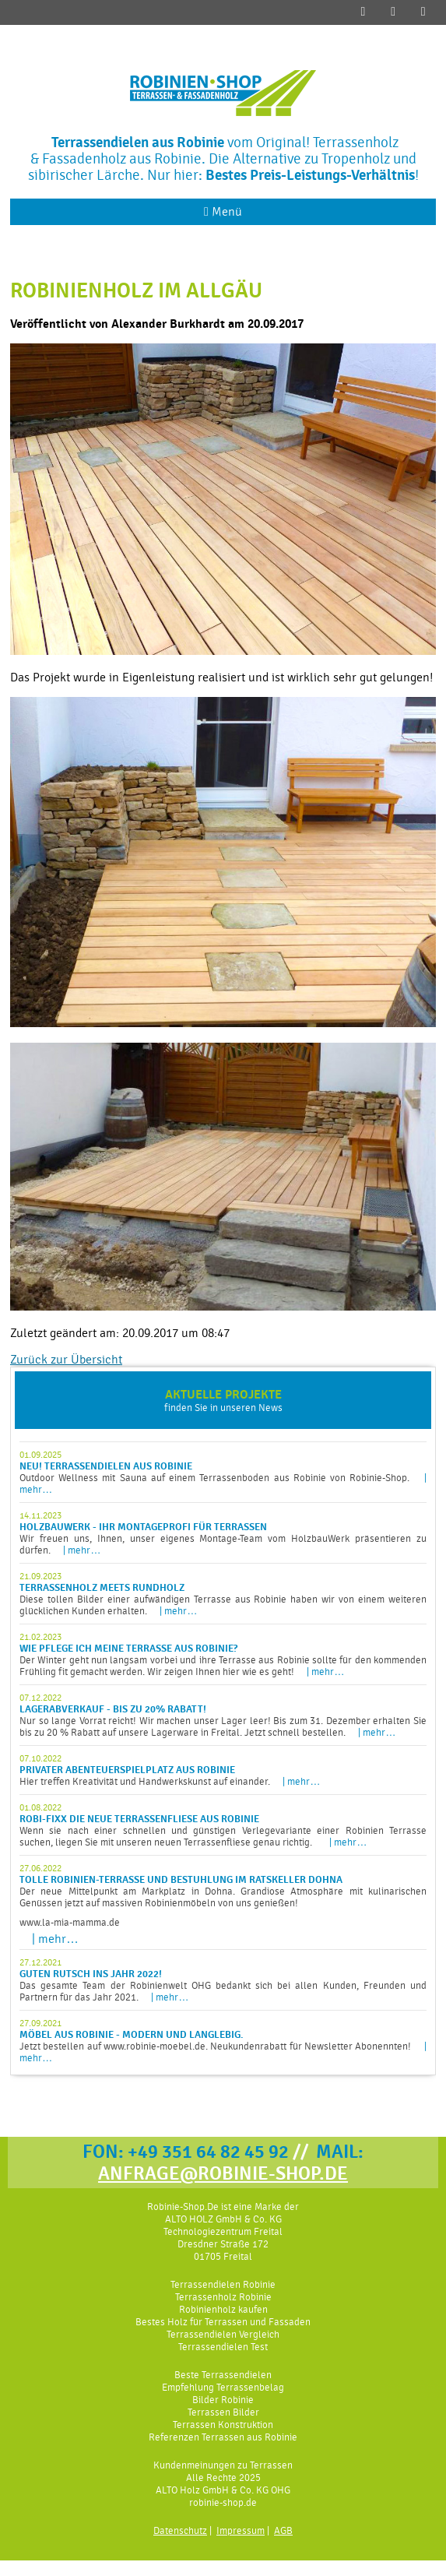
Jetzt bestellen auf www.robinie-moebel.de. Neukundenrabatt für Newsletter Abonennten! (223, 2041)
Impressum (240, 2530)
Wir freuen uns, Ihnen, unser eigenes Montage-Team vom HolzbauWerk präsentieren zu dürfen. (223, 1533)
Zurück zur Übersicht (66, 1360)
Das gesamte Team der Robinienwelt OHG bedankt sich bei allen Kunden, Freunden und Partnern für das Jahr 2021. (223, 1980)
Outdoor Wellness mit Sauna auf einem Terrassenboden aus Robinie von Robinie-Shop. (223, 1472)
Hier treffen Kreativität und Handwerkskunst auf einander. (223, 1770)
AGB (283, 2530)
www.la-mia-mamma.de (69, 1922)
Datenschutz (180, 2530)
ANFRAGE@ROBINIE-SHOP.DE (223, 2173)
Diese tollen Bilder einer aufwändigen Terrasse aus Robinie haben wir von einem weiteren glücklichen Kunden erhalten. (223, 1594)
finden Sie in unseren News (223, 1400)
